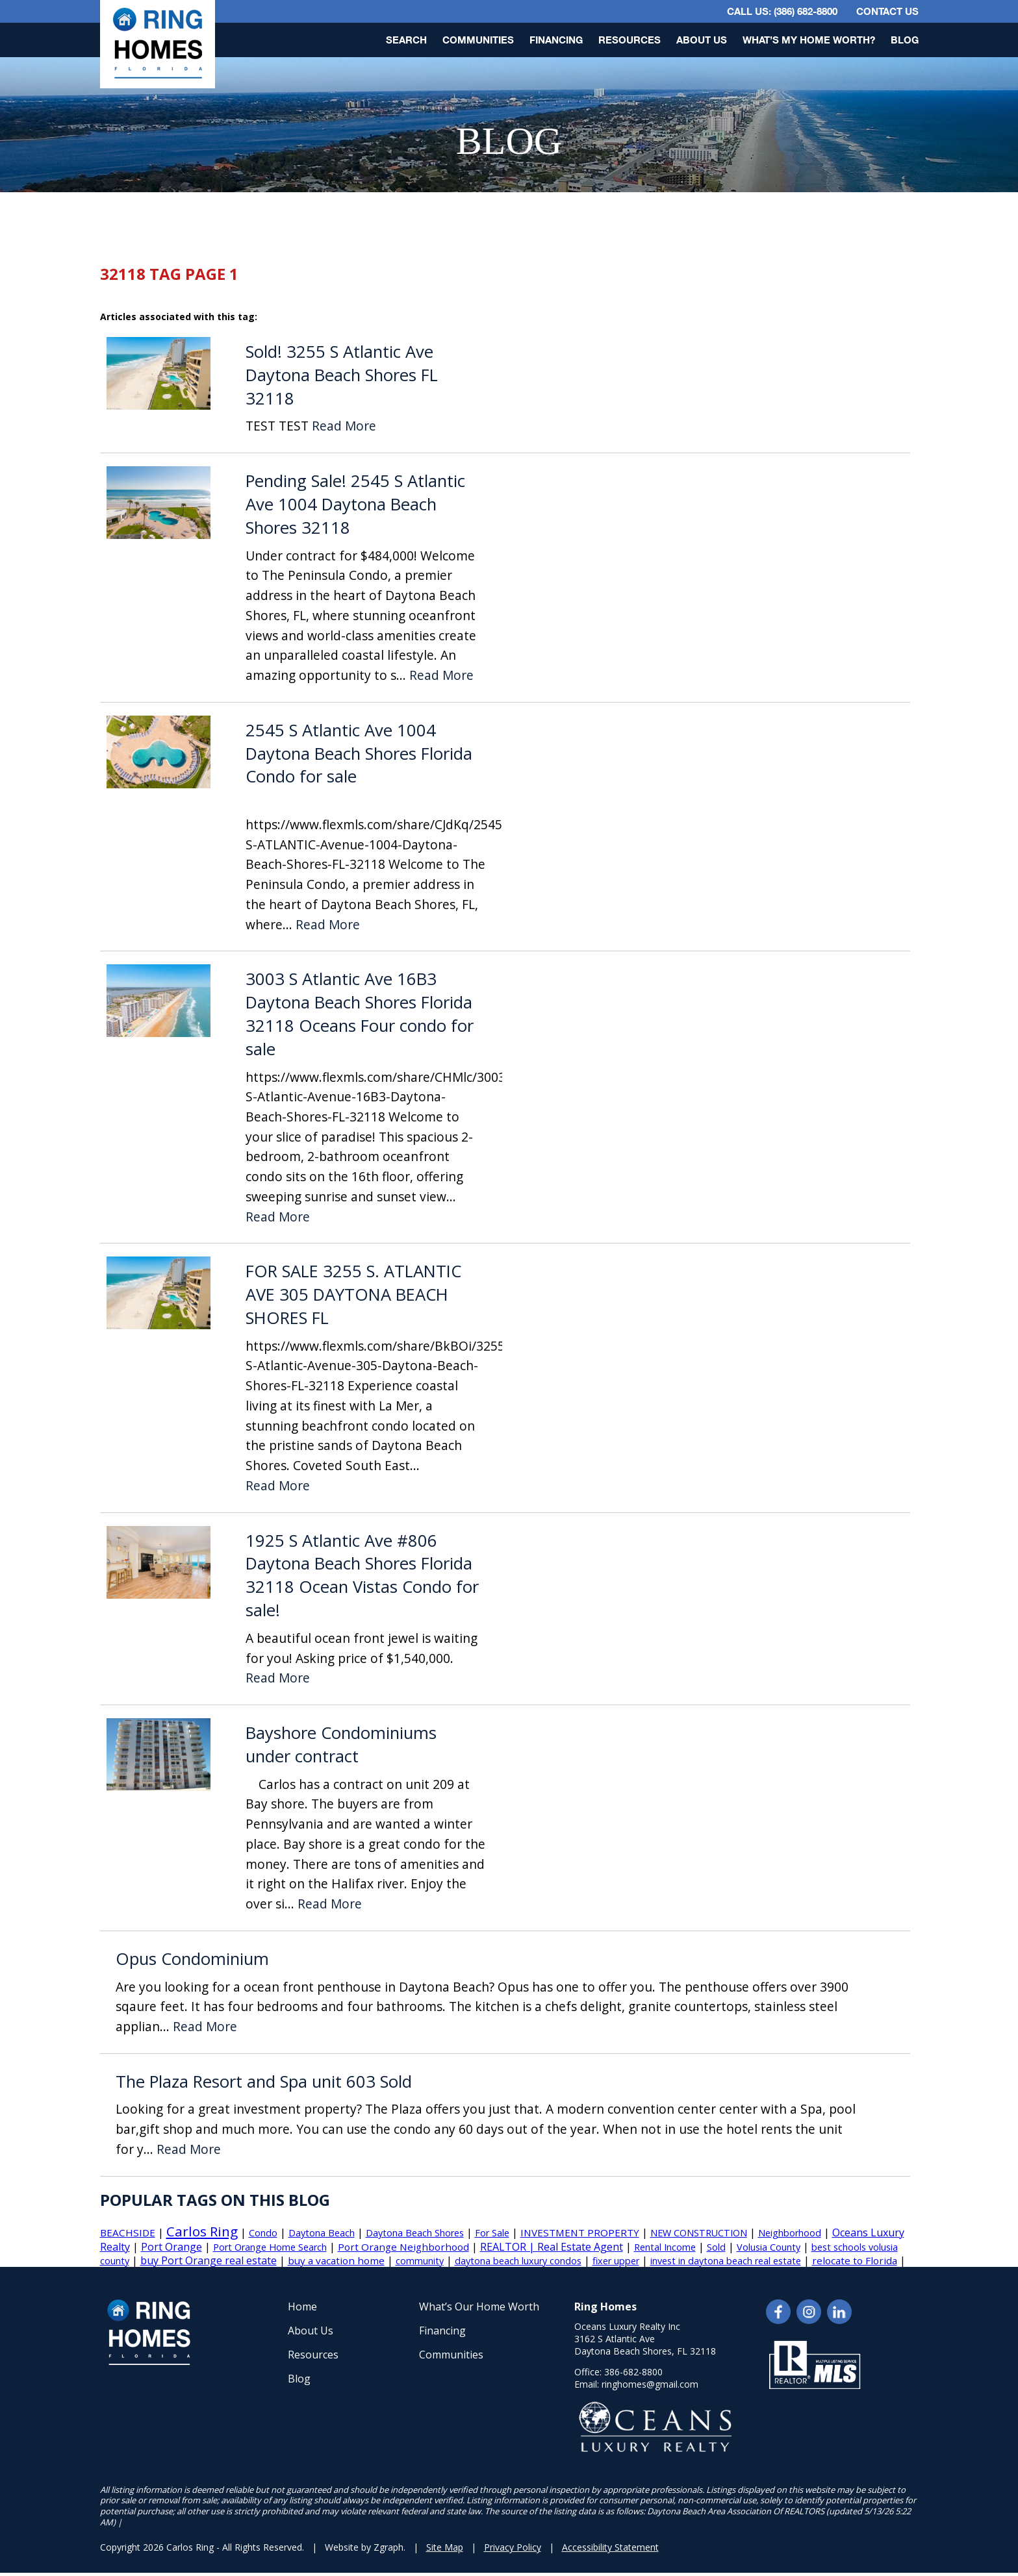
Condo (263, 2233)
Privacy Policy (512, 2547)
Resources (629, 39)
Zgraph (388, 2547)
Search (406, 39)
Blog (905, 39)
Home (302, 2306)
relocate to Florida (854, 2260)
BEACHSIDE (127, 2232)
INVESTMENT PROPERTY (579, 2232)
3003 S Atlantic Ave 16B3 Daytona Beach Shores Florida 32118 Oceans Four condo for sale (360, 1014)
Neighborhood (789, 2233)
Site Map (444, 2547)
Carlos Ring (202, 2231)
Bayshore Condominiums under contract (341, 1744)
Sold (716, 2247)
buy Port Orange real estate (208, 2260)
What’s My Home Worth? (809, 39)
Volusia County (768, 2247)
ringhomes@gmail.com (650, 2384)
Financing (556, 39)
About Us (701, 39)
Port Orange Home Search (270, 2247)
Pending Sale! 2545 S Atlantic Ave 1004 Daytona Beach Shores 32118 (355, 504)
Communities (478, 39)
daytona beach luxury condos (518, 2261)
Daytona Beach (321, 2233)
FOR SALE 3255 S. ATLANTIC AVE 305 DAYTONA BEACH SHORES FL (353, 1294)
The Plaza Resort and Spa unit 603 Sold (264, 2081)
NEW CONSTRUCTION (698, 2233)
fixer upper (615, 2261)
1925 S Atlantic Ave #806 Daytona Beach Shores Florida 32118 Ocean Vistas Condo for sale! (362, 1575)
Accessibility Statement (610, 2547)
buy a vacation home (336, 2260)
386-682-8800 (633, 2372)
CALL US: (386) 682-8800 (782, 11)
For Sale (492, 2233)
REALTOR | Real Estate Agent (551, 2247)
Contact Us (887, 11)
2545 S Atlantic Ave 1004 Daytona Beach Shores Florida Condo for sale (359, 753)
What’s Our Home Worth (479, 2306)
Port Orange (171, 2247)
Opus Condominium (192, 1958)
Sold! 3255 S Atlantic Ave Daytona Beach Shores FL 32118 (342, 375)
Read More (344, 426)
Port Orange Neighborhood (403, 2246)
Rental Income (665, 2247)
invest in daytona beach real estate (725, 2261)
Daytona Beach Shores (415, 2233)
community (420, 2261)
